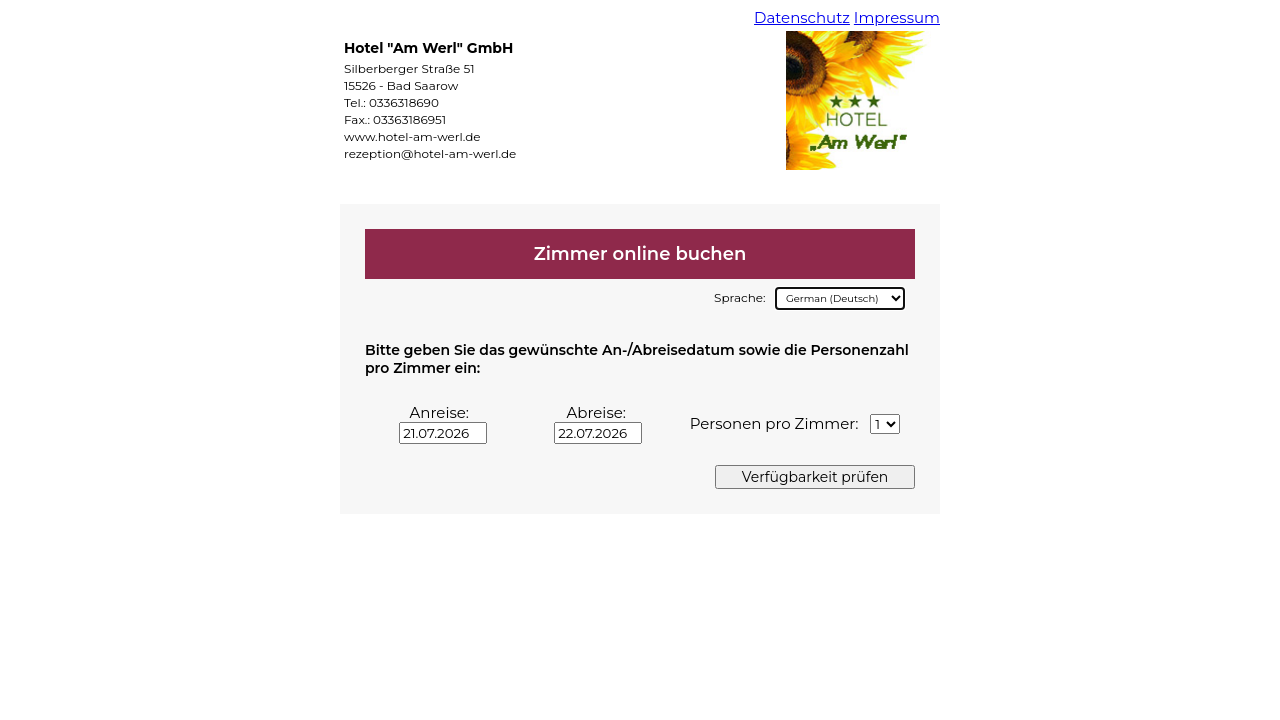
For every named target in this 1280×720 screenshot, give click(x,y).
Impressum (897, 17)
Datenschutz (802, 17)
